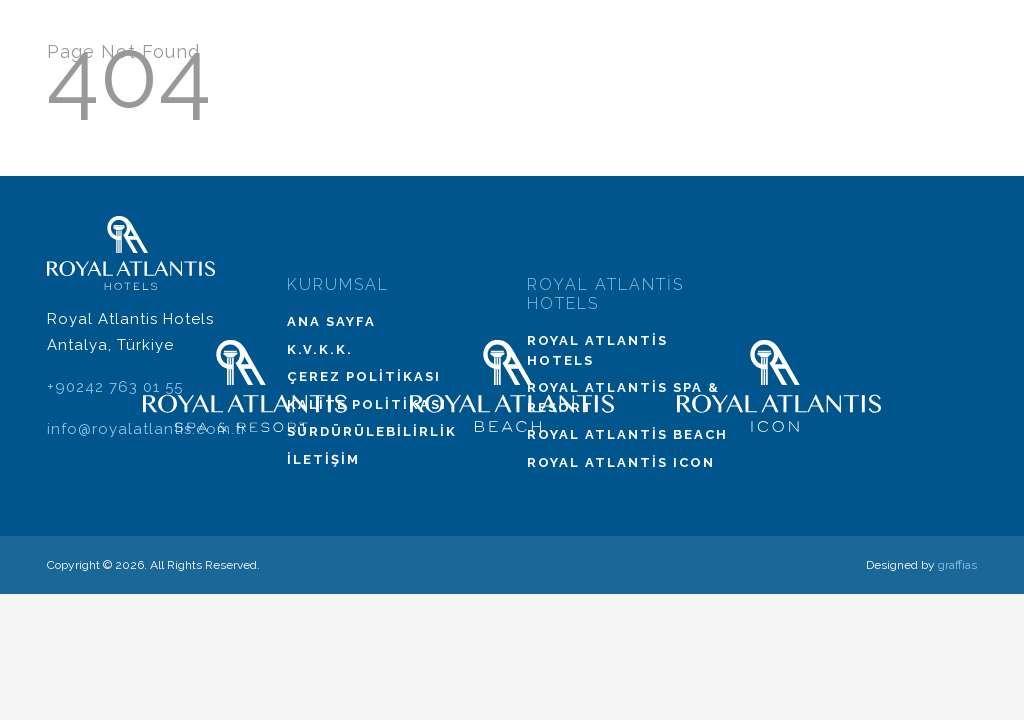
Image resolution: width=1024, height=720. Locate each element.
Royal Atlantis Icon (621, 462)
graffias (957, 565)
